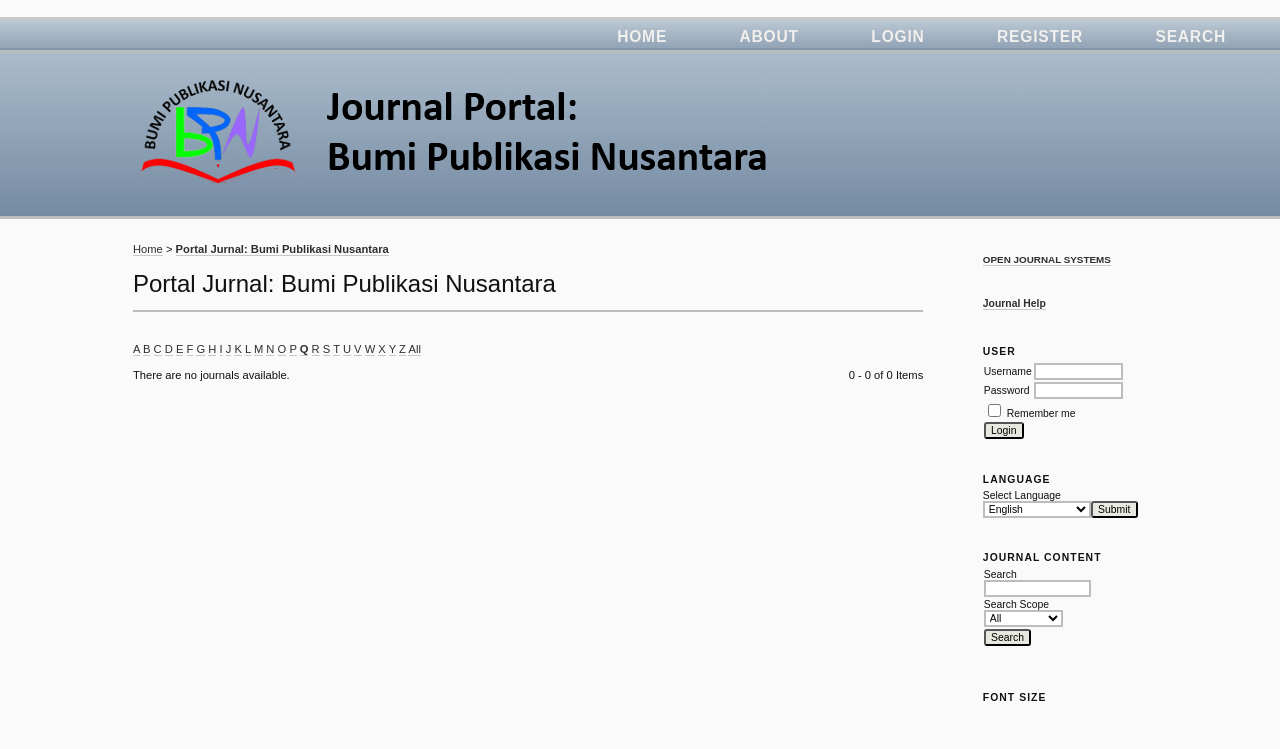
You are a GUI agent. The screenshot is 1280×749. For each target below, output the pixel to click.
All (414, 349)
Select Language (1022, 495)
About (769, 36)
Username (1008, 371)
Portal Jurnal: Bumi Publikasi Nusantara (282, 249)
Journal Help (1014, 303)
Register (1040, 36)
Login (897, 36)
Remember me (1041, 413)
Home (642, 36)
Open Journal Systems (1047, 259)
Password (1007, 390)
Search (1190, 36)
